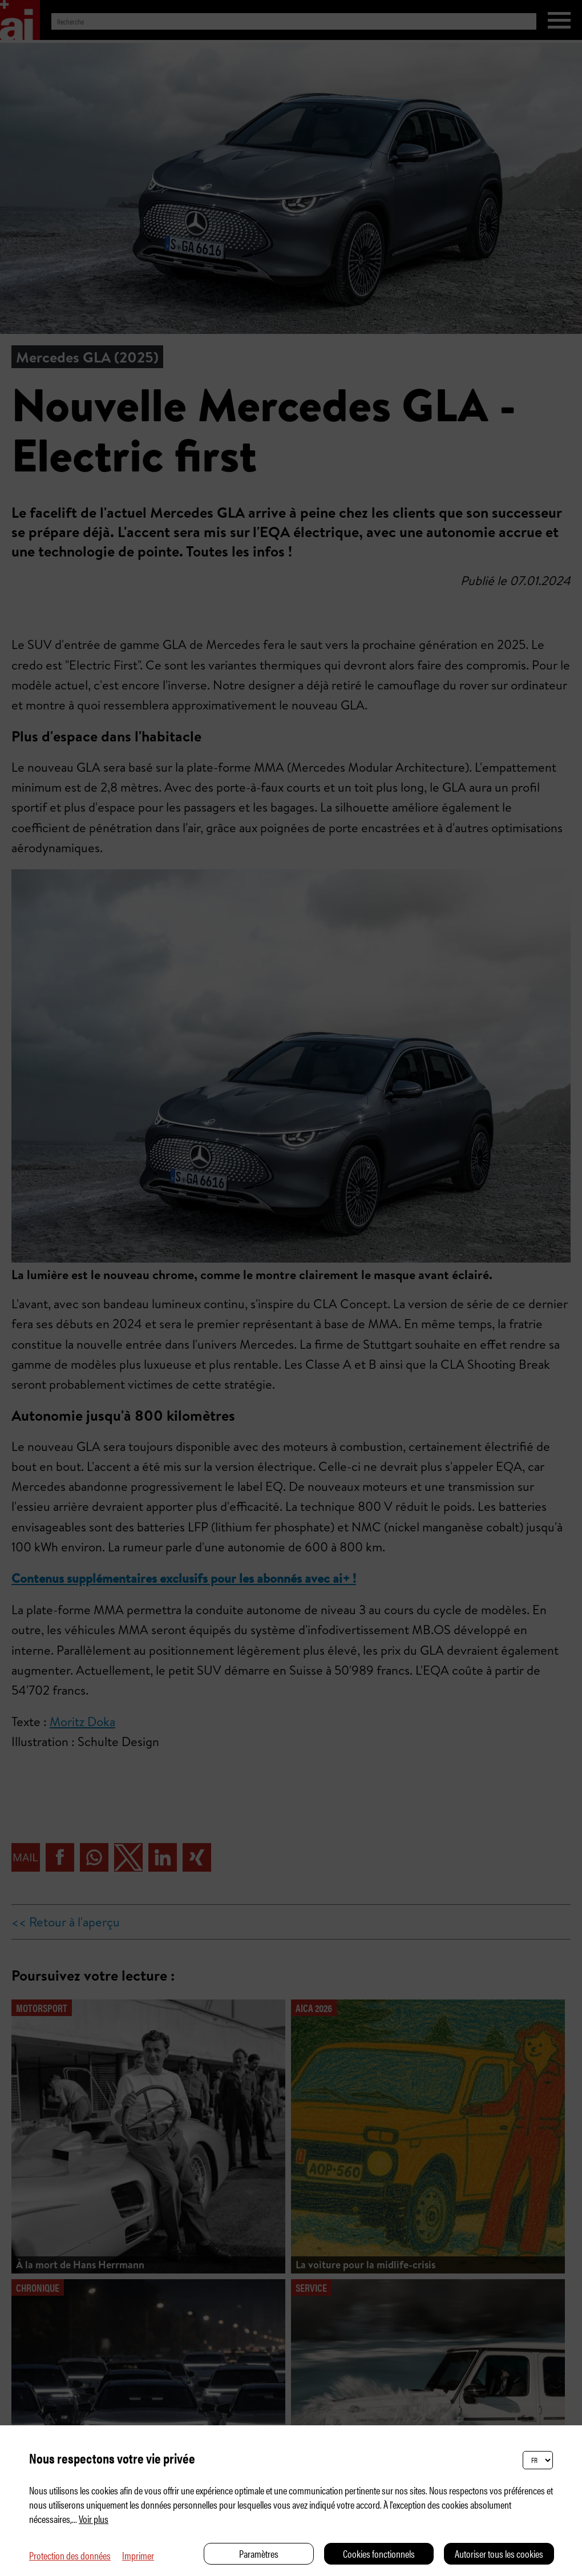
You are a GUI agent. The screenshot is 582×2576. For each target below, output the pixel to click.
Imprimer (138, 2555)
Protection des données (70, 2555)
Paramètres (258, 2553)
